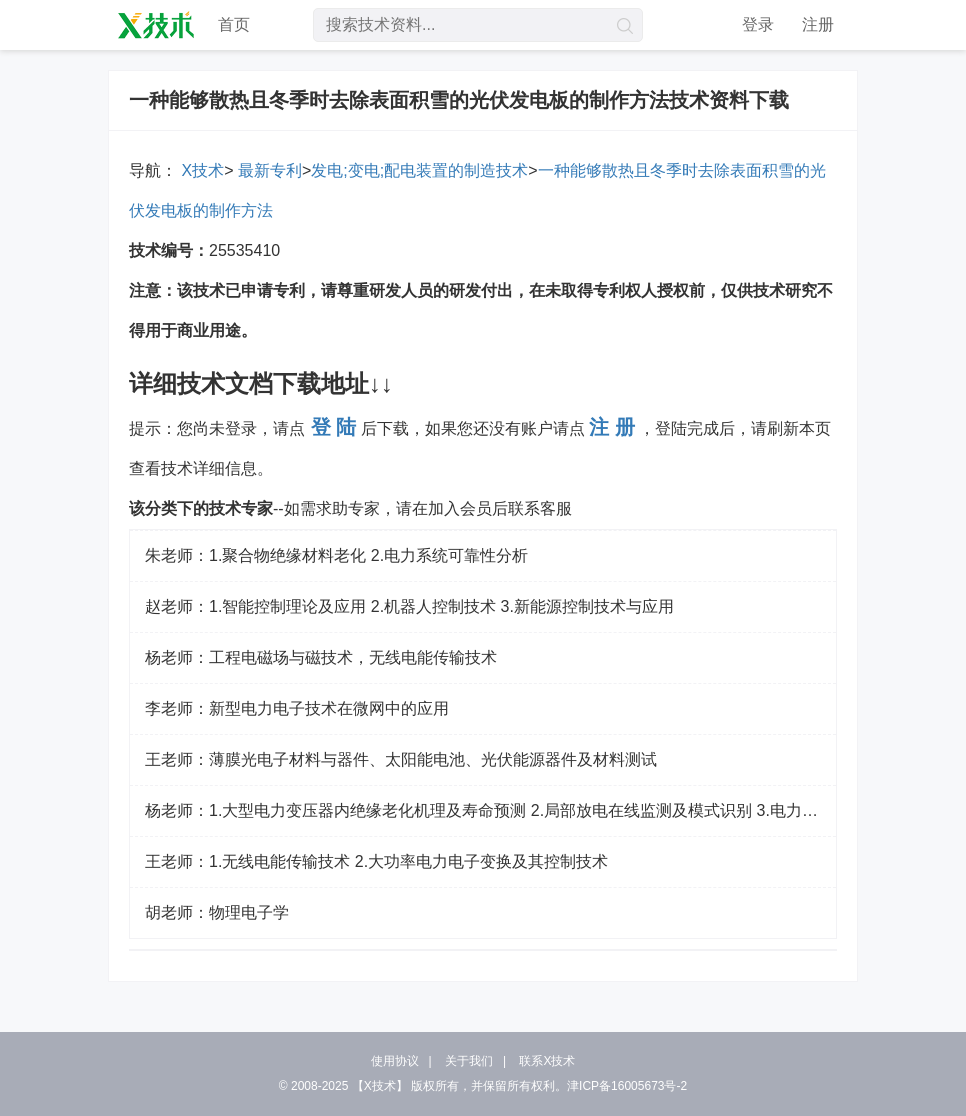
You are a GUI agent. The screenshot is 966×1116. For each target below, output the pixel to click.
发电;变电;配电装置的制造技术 (419, 170)
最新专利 (267, 170)
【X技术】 (380, 1086)
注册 (818, 24)
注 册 (612, 427)
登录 (758, 24)
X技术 (200, 170)
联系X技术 (547, 1061)
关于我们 (469, 1061)
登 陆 (334, 427)
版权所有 (435, 1086)
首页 (234, 24)
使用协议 (395, 1061)
